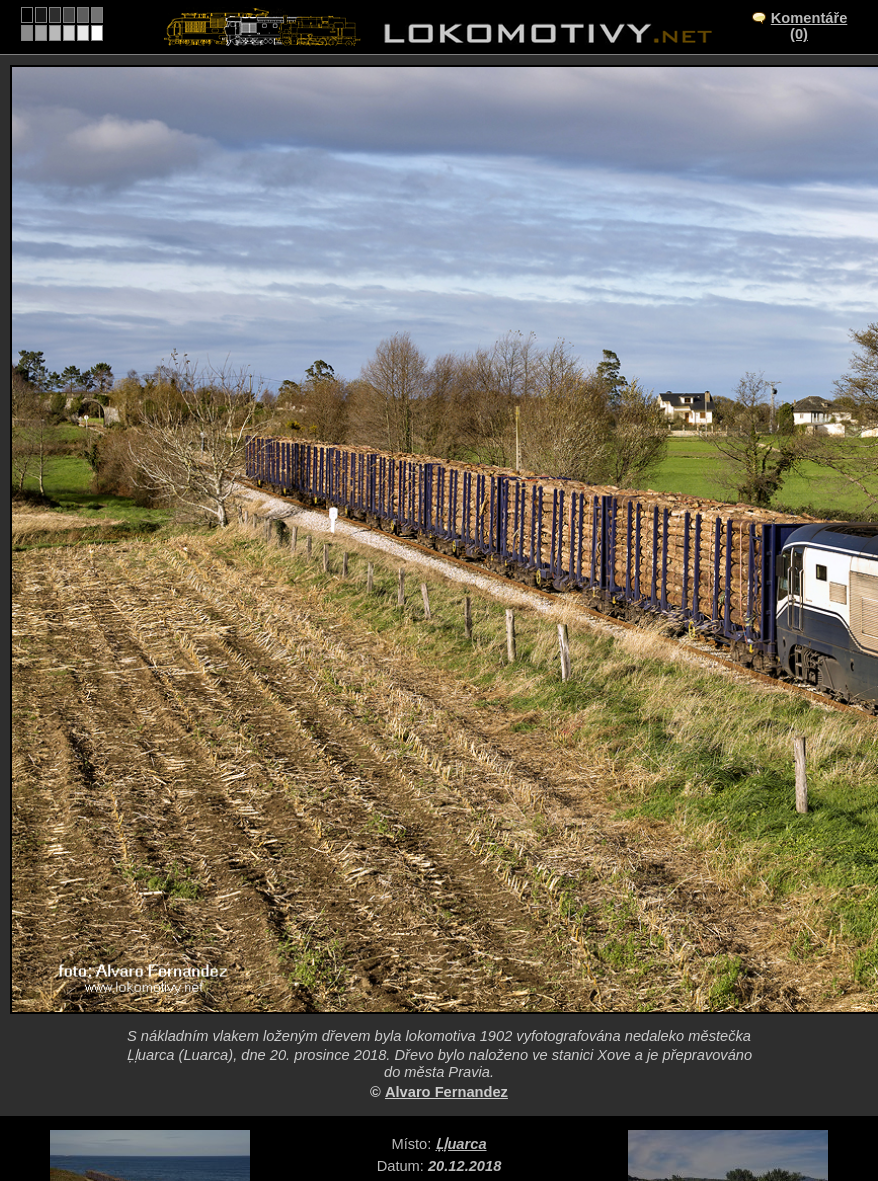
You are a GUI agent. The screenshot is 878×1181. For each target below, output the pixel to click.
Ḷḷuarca (460, 1144)
